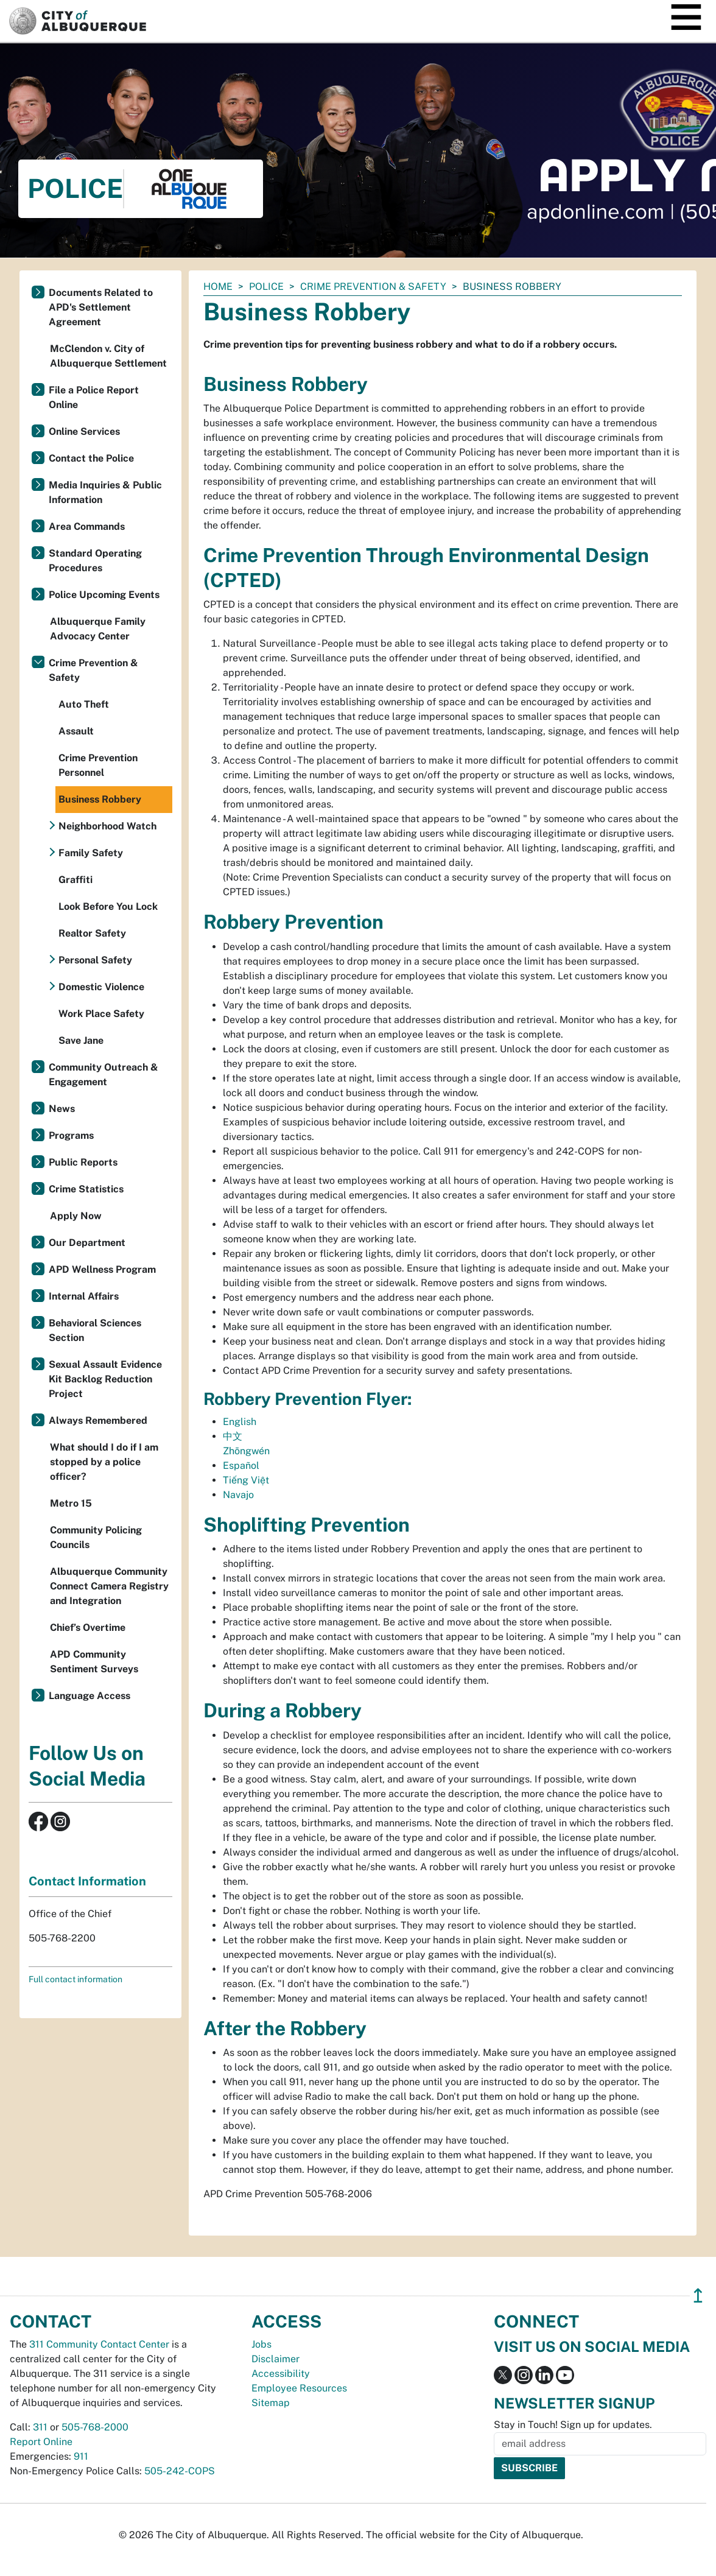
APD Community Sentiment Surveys (94, 1662)
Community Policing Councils (96, 1537)
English (239, 1421)
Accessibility (280, 2373)
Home (218, 286)
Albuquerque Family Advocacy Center (98, 629)
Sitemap (270, 2403)
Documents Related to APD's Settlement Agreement (101, 307)
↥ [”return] (698, 2295)
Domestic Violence (101, 987)
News (62, 1108)
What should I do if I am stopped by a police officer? (104, 1461)
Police (266, 286)
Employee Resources (299, 2388)
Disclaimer (275, 2359)
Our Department (87, 1242)
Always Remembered (98, 1420)
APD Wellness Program (102, 1269)
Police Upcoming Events (104, 594)
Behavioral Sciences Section (95, 1330)
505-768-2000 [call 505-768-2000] (94, 2427)
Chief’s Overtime (87, 1627)
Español (241, 1465)
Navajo (238, 1495)
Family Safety (90, 853)
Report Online (41, 2442)
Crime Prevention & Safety (373, 286)
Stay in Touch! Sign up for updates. (573, 2424)
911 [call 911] (81, 2456)
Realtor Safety (92, 933)
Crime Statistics (86, 1189)
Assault (76, 731)
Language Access (89, 1695)
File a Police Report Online (94, 397)
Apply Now (76, 1216)
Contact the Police (91, 458)
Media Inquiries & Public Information (105, 492)
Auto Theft (83, 704)
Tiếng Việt (246, 1480)
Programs (71, 1135)
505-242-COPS (179, 2471)
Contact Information (87, 1881)
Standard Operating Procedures (95, 560)
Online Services (84, 431)
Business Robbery (99, 799)
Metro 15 (71, 1503)
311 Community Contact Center (99, 2344)
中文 (232, 1436)
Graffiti (75, 879)
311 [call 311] (40, 2427)
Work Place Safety (101, 1013)
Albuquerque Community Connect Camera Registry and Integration (109, 1586)
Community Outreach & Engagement (103, 1074)
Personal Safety (95, 960)
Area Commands (87, 526)
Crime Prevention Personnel (98, 765)
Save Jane (81, 1040)
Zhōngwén (246, 1451)
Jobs (261, 2344)
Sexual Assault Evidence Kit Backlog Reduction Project (105, 1379)
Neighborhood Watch (107, 826)
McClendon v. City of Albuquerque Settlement (108, 356)
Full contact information (75, 1979)
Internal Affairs (84, 1296)
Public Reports (83, 1162)
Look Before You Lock (108, 906)
